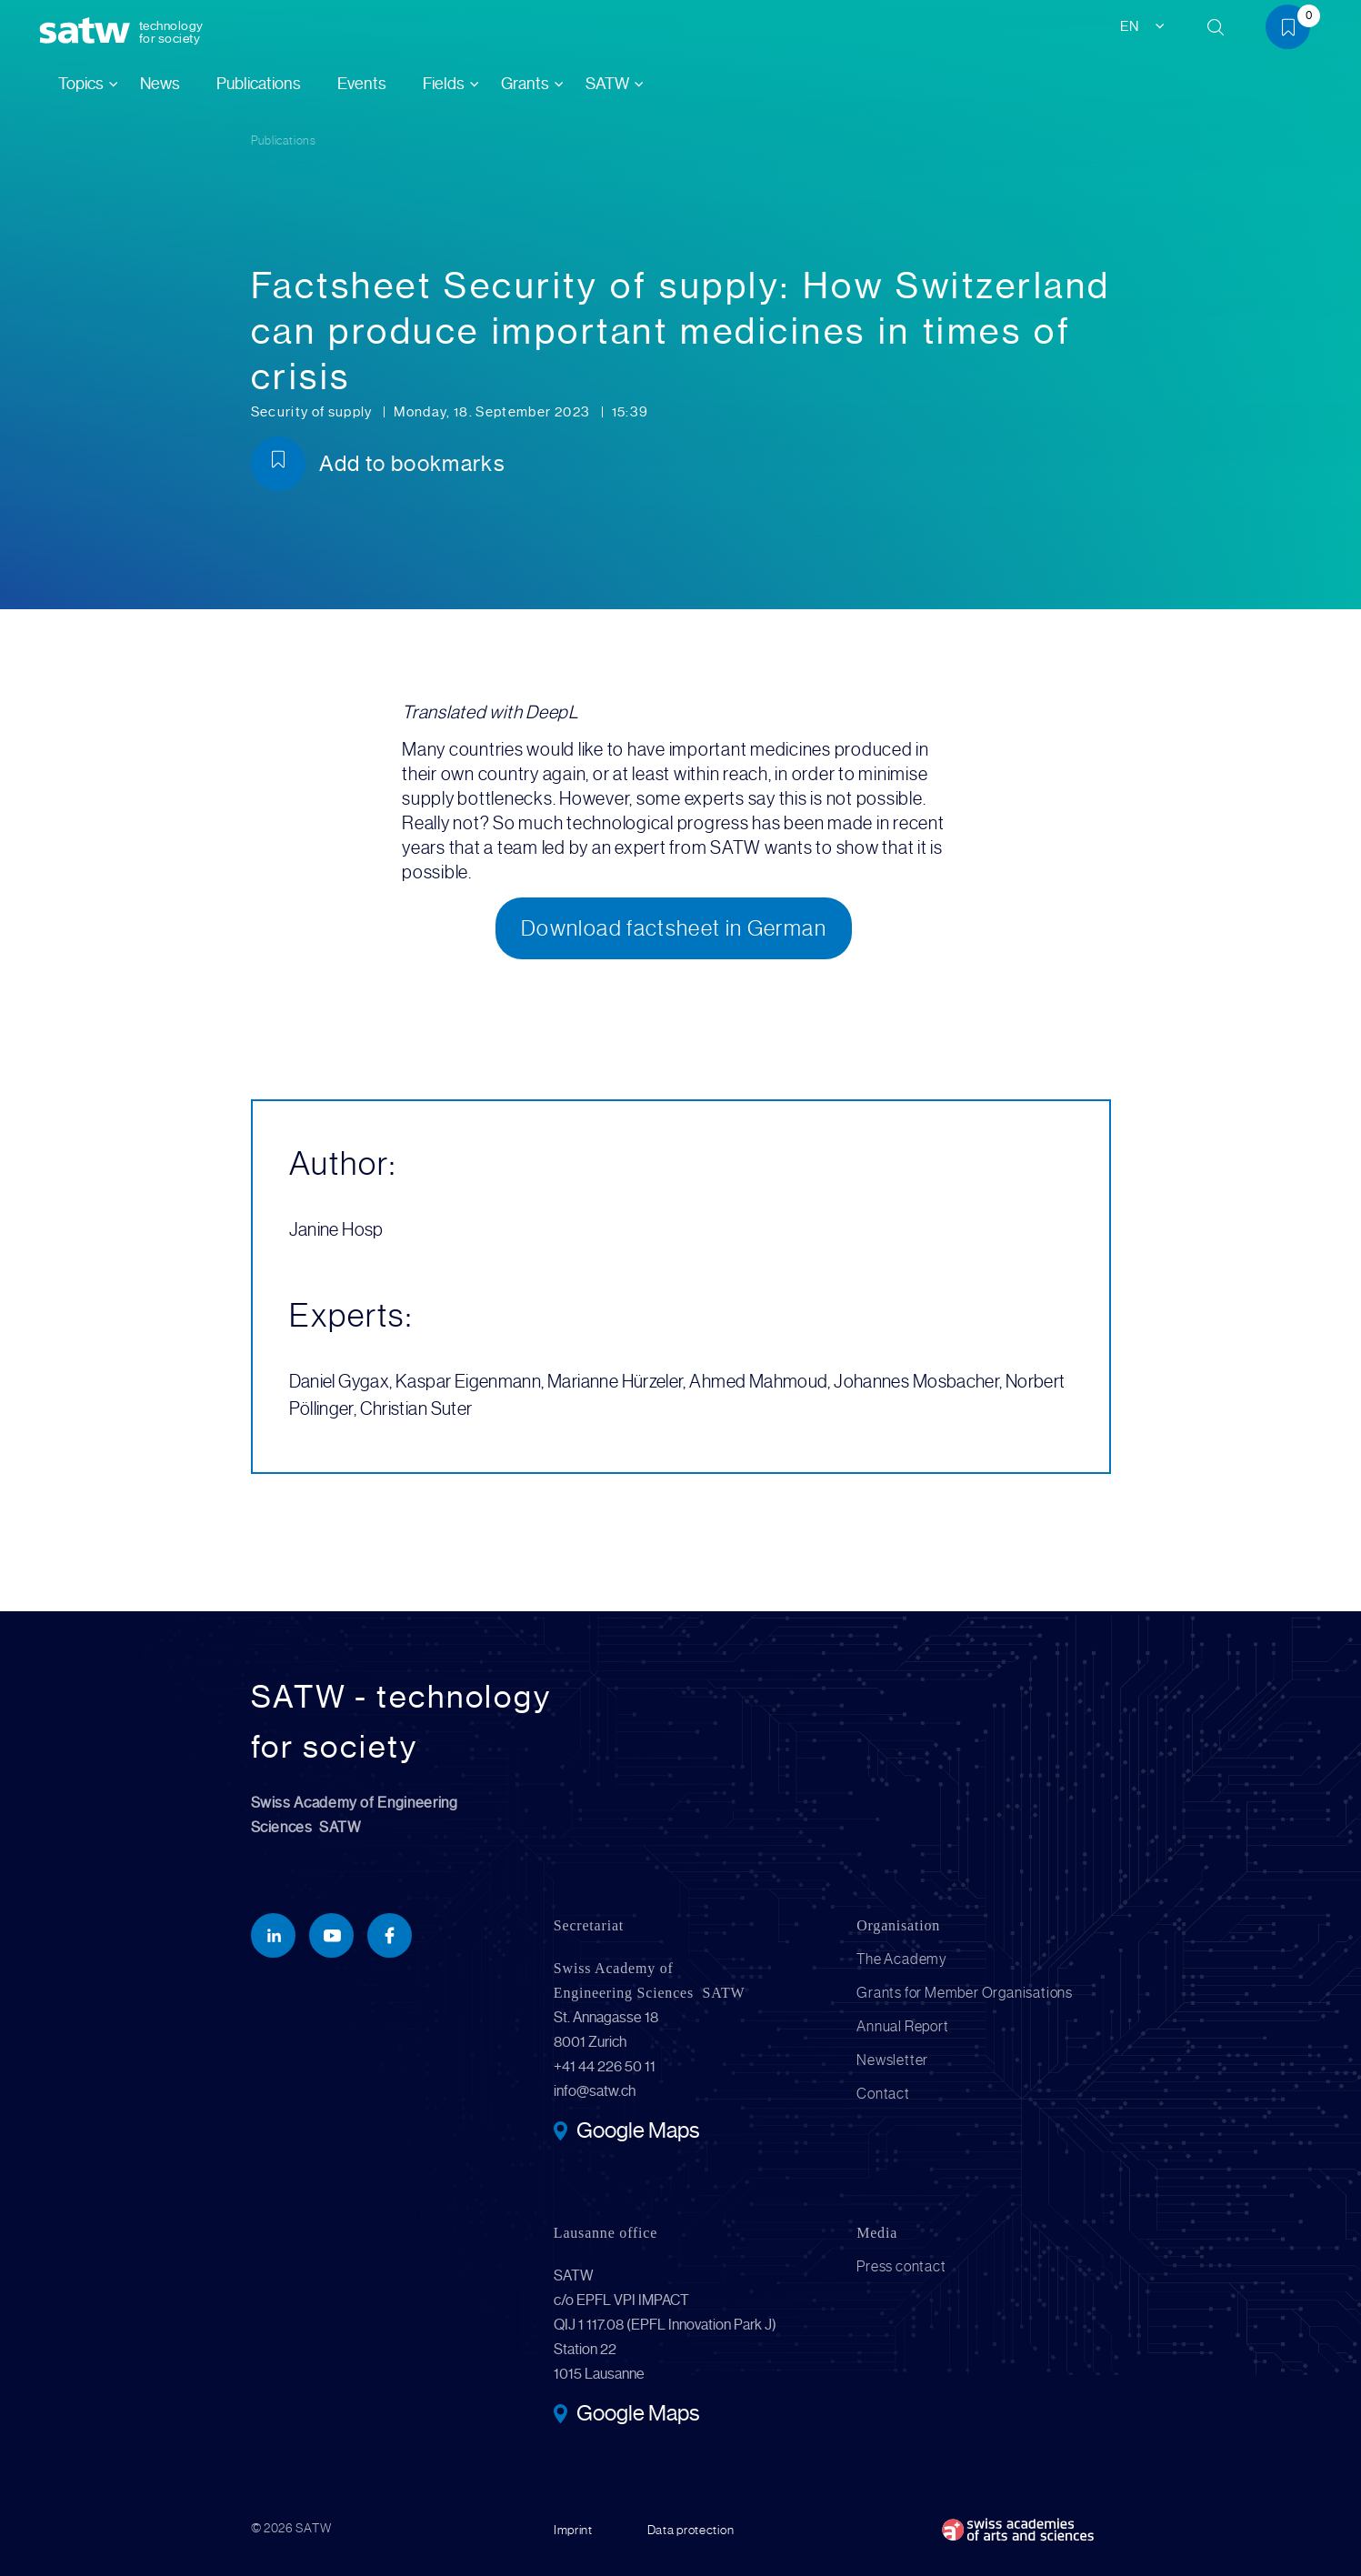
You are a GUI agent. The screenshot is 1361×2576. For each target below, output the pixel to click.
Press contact (901, 2266)
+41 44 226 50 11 (604, 2066)
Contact (883, 2093)
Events (361, 84)
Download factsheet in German (673, 928)
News (160, 84)
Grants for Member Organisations (964, 1992)
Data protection (691, 2529)
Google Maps (637, 2132)
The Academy (901, 1959)
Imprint (573, 2529)
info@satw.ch (594, 2091)
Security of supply (313, 412)
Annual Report (902, 2026)
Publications (258, 84)
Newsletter (892, 2060)
